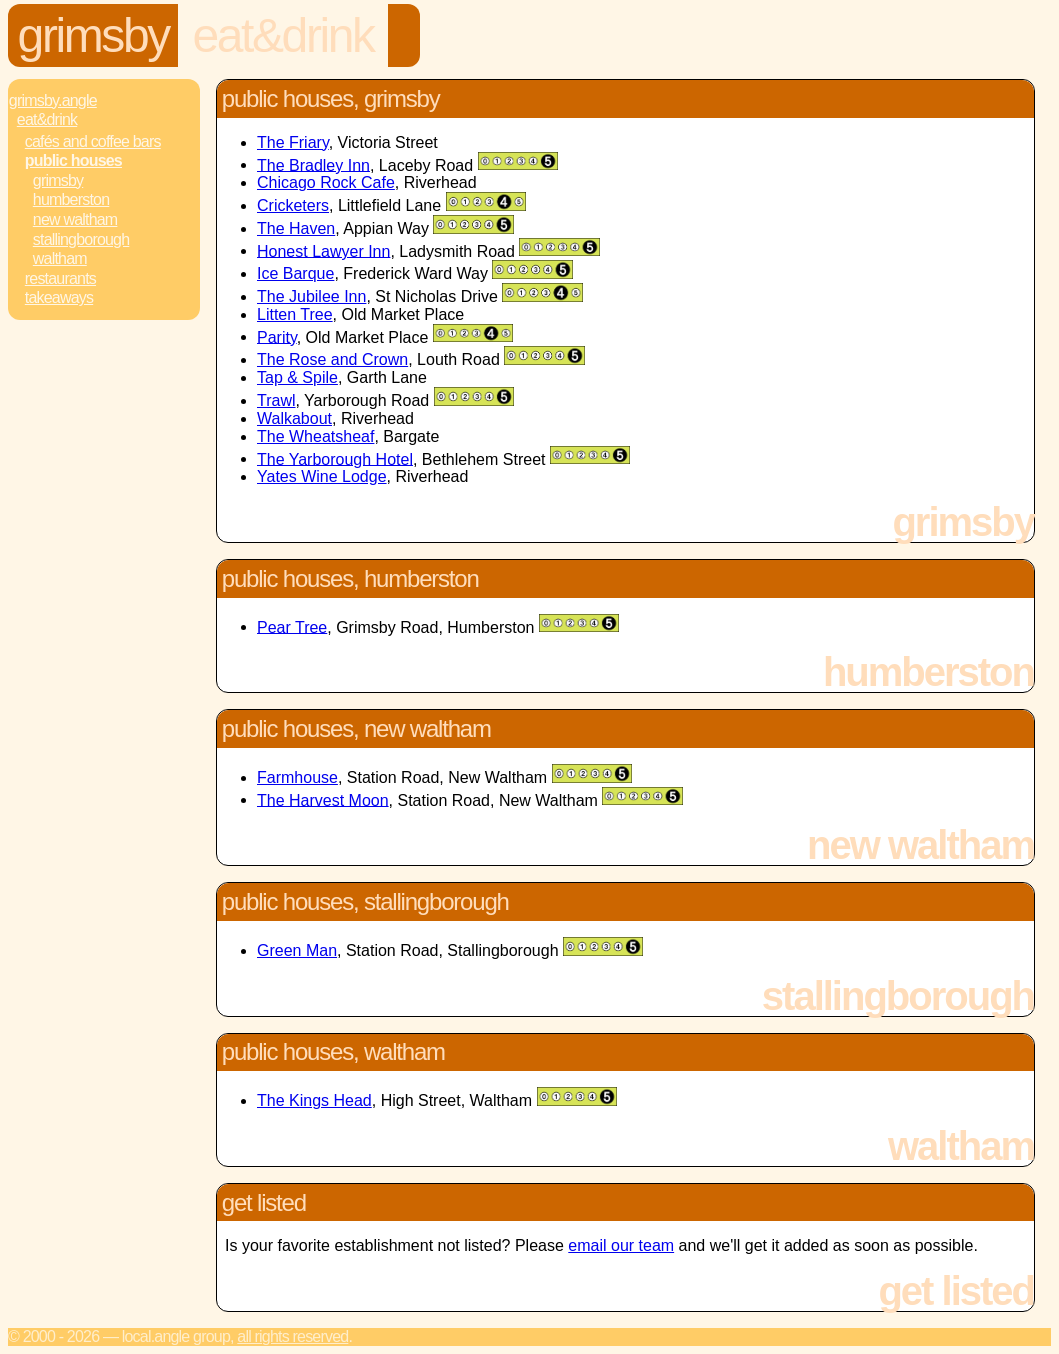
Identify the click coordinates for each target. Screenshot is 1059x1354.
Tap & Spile (297, 377)
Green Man (297, 950)
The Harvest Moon (323, 799)
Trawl (276, 400)
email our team (621, 1245)
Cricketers (293, 205)
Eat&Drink (282, 35)
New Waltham (75, 219)
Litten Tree (295, 314)
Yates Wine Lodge (322, 476)
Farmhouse (297, 777)
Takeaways (59, 297)
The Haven (296, 228)
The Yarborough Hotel (335, 458)
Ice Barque (295, 273)
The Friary (293, 142)
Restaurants (60, 278)
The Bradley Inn (313, 164)
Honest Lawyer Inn (323, 250)
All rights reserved (292, 1336)
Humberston (71, 199)
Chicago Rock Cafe (326, 182)
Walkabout (294, 418)
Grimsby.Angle (53, 100)
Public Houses (73, 160)
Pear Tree (292, 626)
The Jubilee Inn (311, 296)
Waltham (60, 258)
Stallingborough (81, 239)
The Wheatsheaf (315, 436)
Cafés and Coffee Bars (93, 141)
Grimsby (93, 35)
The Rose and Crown (332, 359)
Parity (277, 336)
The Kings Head (314, 1100)
